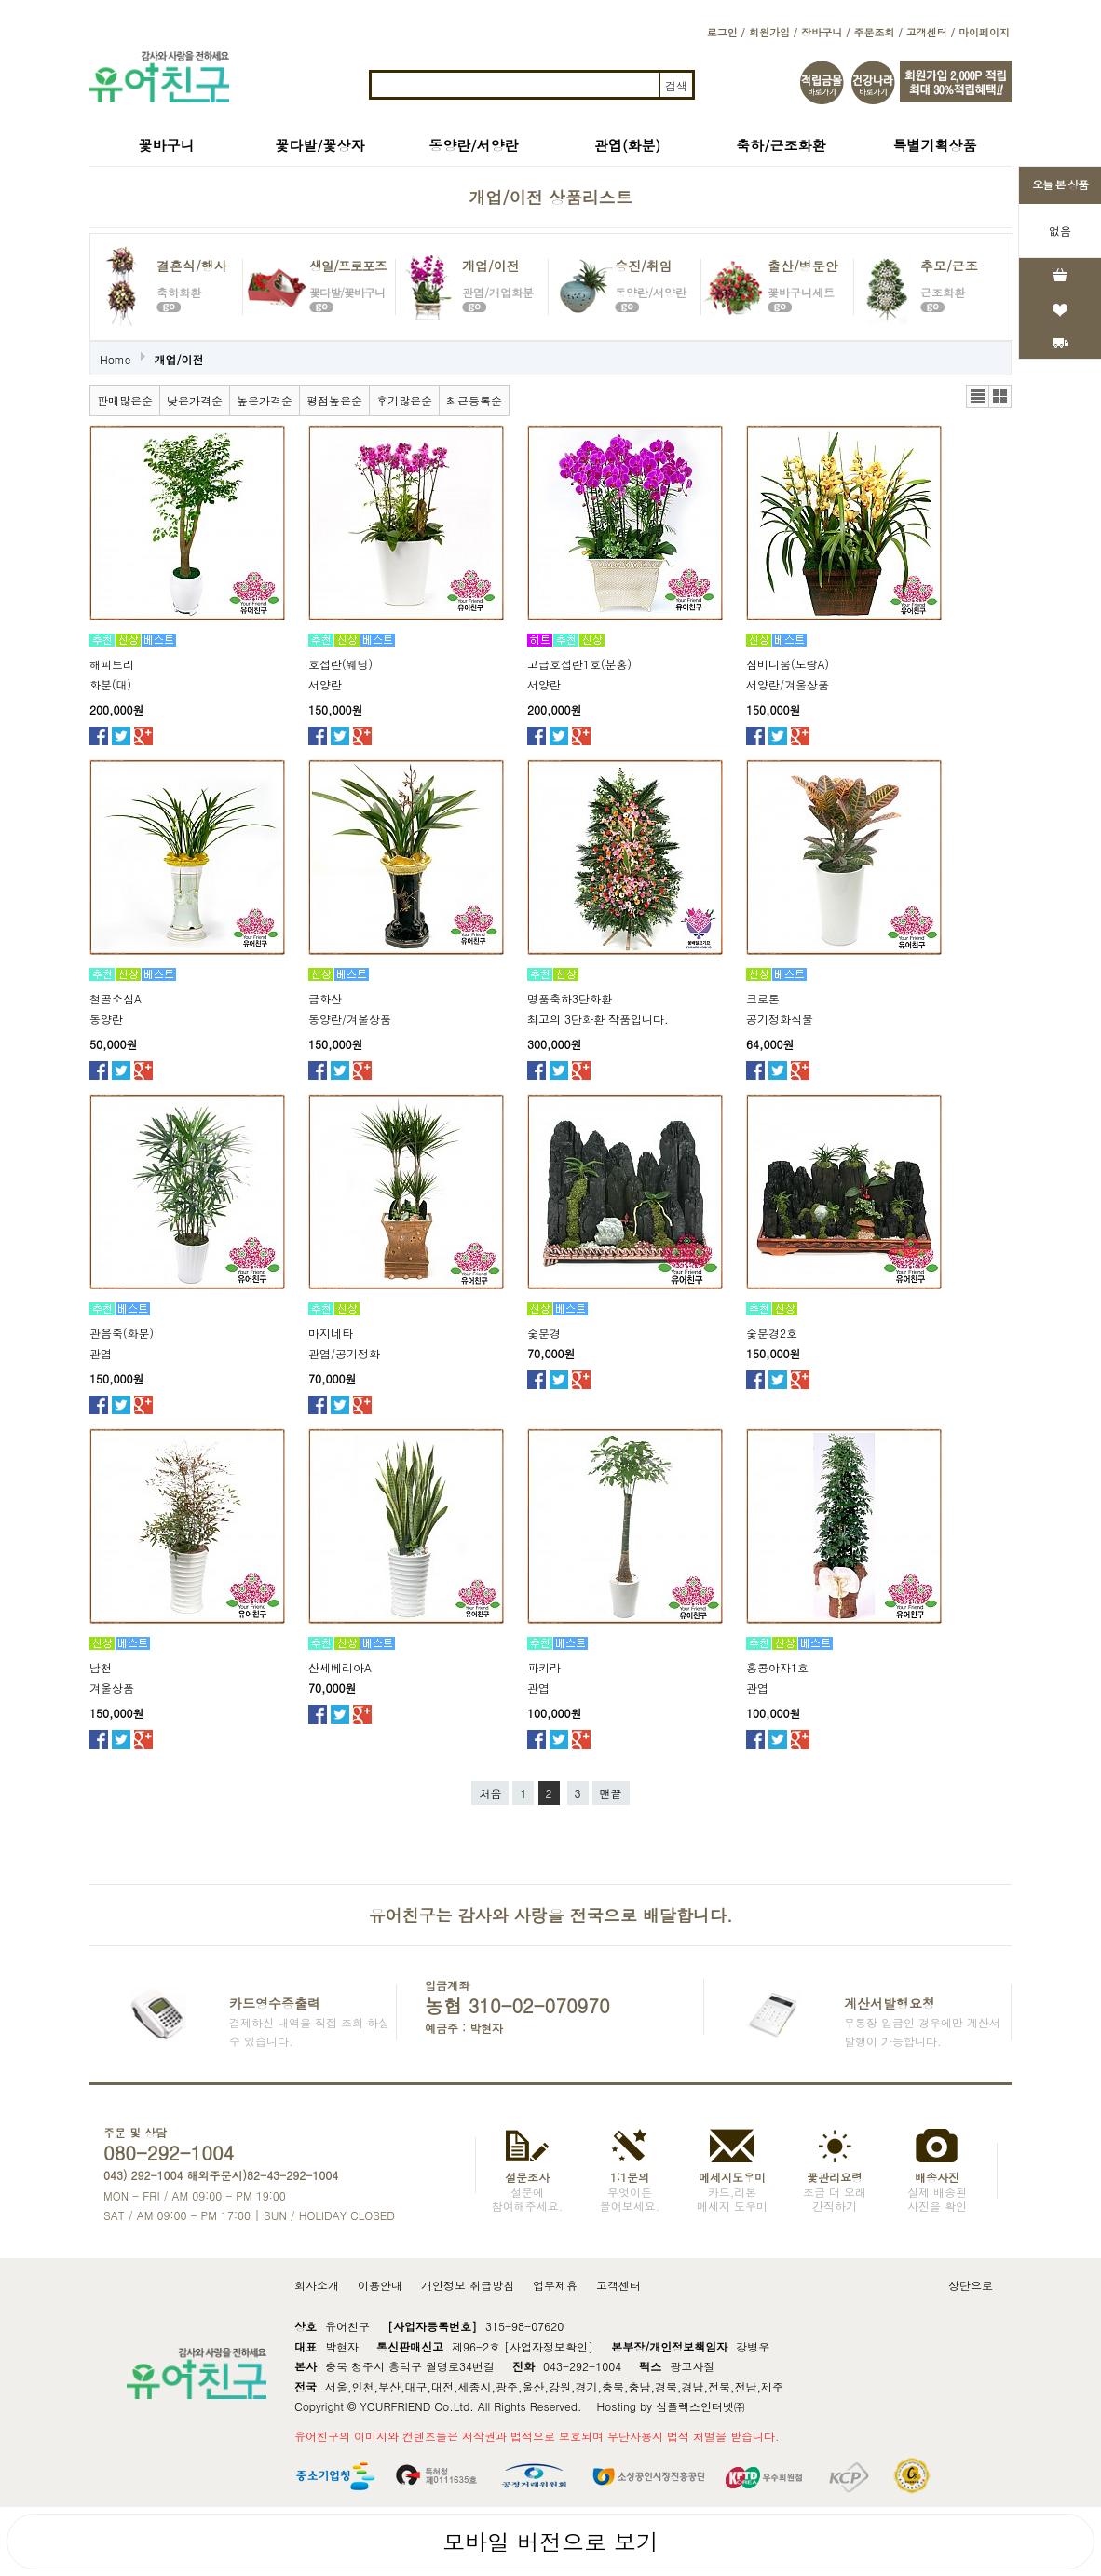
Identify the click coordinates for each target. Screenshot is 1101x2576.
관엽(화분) (627, 145)
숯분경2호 (771, 1333)
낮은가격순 (195, 400)
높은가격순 (264, 400)
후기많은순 (404, 400)
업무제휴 (555, 2285)
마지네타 (330, 1333)
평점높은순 (334, 400)
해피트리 (111, 664)
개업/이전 (179, 359)
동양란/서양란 (473, 145)
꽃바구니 (167, 145)
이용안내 (380, 2285)
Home (115, 359)
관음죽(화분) (121, 1333)
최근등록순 (474, 400)
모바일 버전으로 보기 (550, 2541)
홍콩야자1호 (777, 1667)
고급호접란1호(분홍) (579, 664)
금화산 (325, 998)
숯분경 (544, 1333)
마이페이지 (984, 32)
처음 (490, 1793)
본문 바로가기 (0, 0)
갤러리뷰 (1000, 396)
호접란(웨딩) (340, 664)
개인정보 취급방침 (467, 2285)
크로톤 (763, 998)
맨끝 (611, 1793)
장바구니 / (825, 32)
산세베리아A (340, 1667)
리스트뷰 (977, 396)
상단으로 (970, 2285)
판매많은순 (125, 400)
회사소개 (316, 2285)
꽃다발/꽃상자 (319, 145)
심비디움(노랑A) (787, 664)
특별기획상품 (935, 145)
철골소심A (115, 998)
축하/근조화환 (780, 145)
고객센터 (618, 2285)
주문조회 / (877, 32)
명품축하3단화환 (569, 998)
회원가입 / (773, 32)
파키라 (544, 1667)
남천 (100, 1667)
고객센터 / (930, 32)
